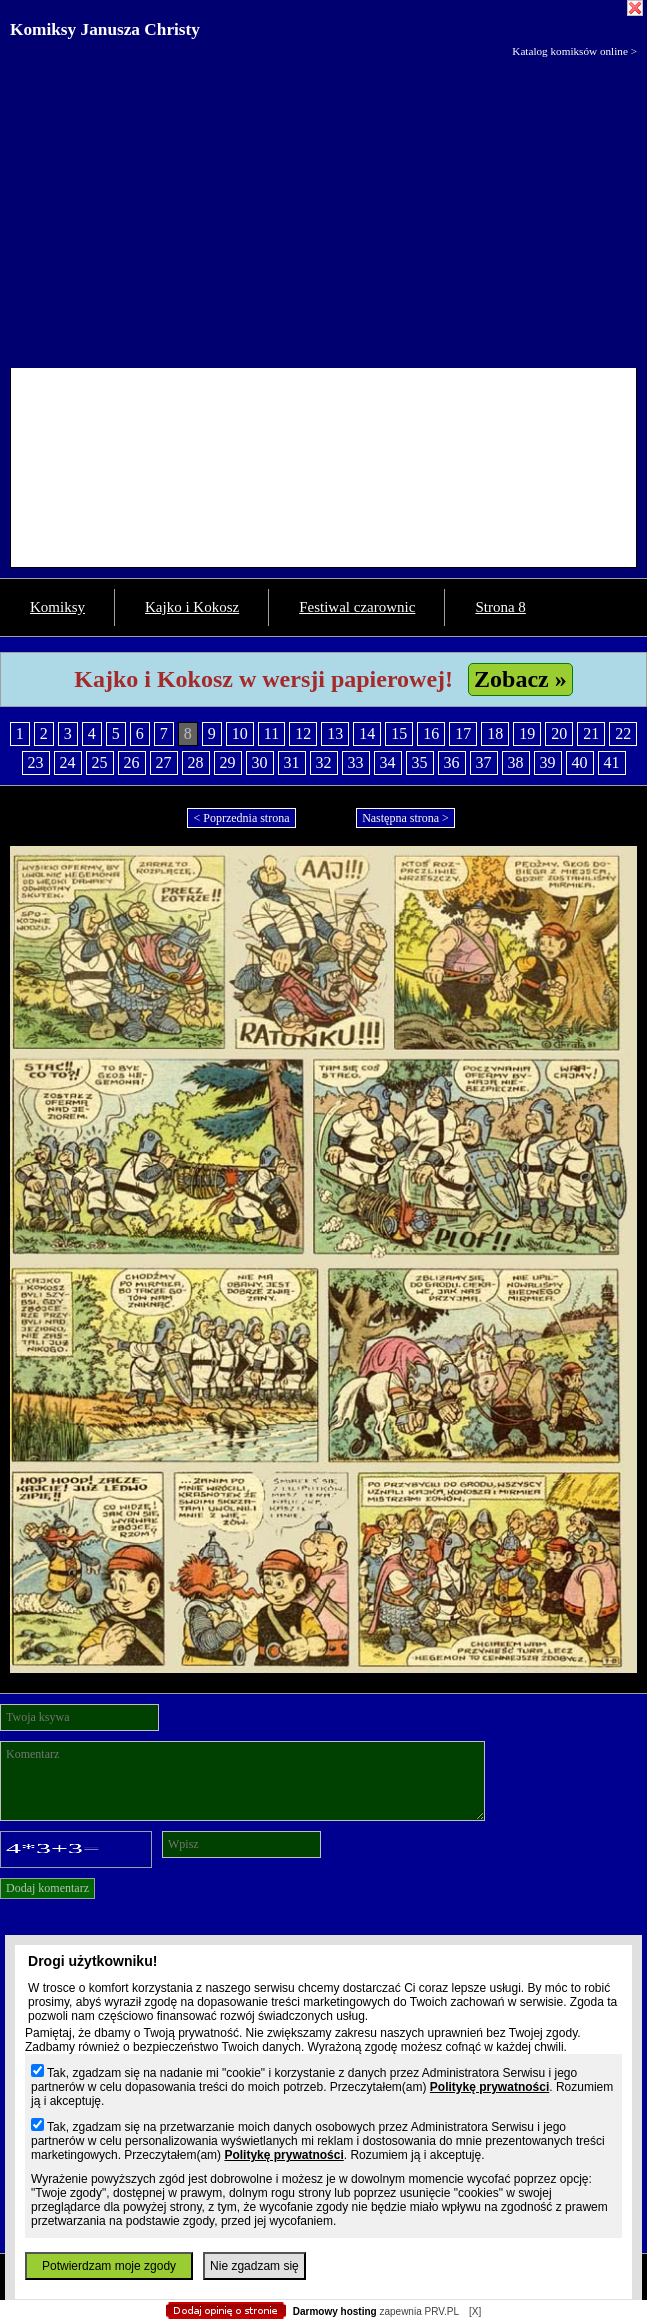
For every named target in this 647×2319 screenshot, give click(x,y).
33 (356, 762)
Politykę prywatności (489, 2087)
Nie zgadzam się (254, 2266)
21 (591, 733)
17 (463, 733)
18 (495, 733)
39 (548, 762)
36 (452, 762)
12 (303, 733)
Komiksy (57, 607)
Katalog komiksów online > (574, 51)
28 (196, 762)
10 (240, 733)
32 (324, 762)
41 (612, 762)
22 (623, 733)
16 (431, 733)
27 (164, 762)
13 (335, 733)
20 (559, 733)
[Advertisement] (323, 208)
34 (388, 762)
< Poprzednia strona (241, 818)
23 (36, 762)
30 (260, 762)
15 (399, 733)
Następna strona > (405, 818)
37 (484, 762)
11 (271, 733)
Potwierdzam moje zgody (109, 2266)
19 (527, 733)
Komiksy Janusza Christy (105, 29)
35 (420, 762)
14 (367, 733)
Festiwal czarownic (357, 607)
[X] (475, 2311)
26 (132, 762)
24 (68, 762)
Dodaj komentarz (47, 1888)
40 (580, 762)
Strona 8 (500, 607)
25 (100, 762)
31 (292, 762)
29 (228, 762)
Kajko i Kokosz (192, 607)
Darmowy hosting (335, 2311)
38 (516, 762)
